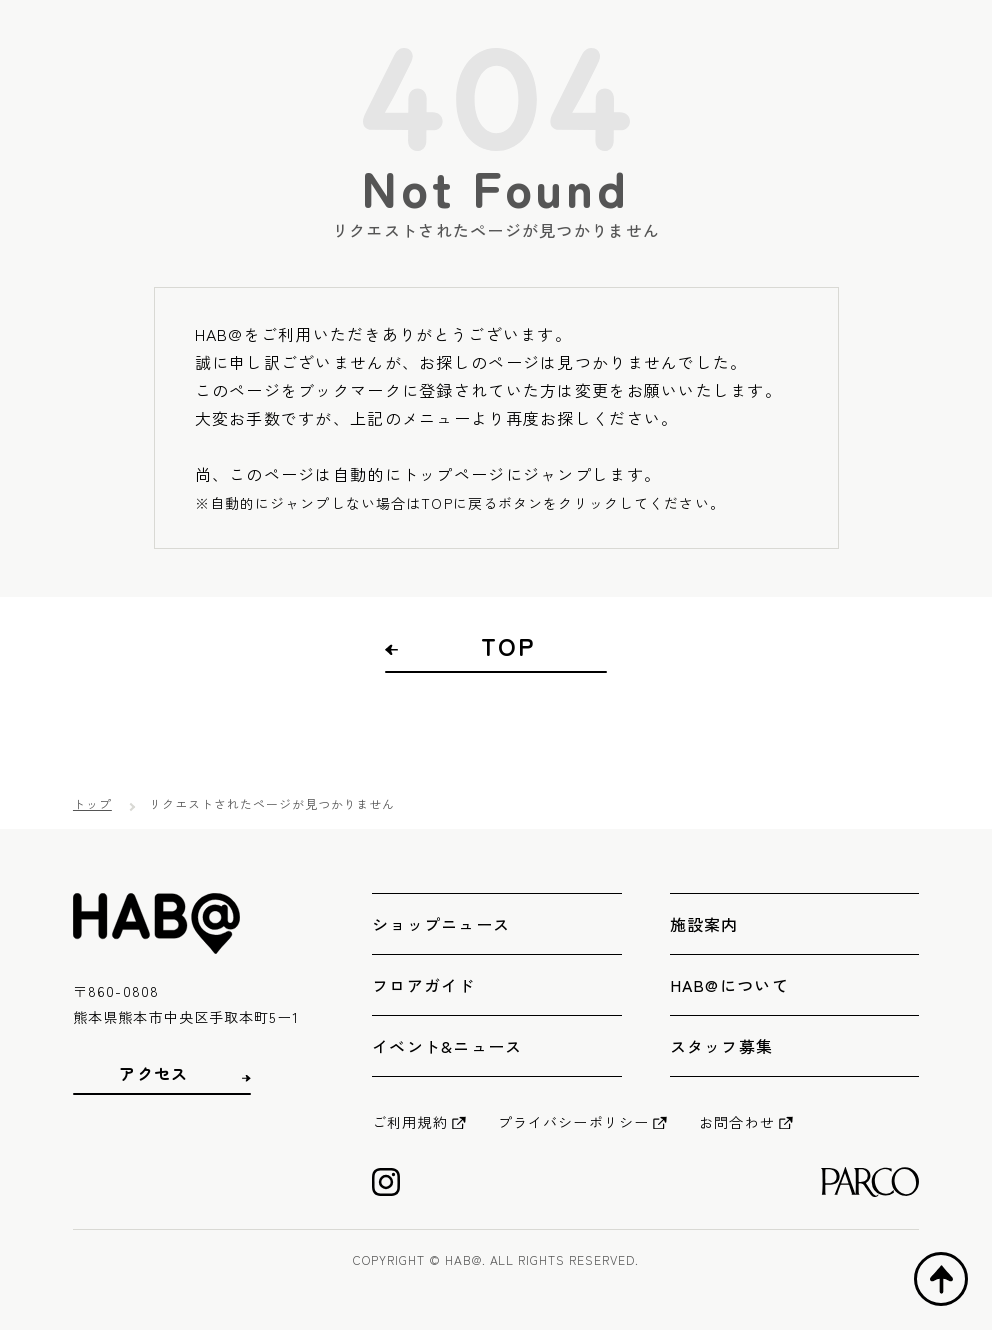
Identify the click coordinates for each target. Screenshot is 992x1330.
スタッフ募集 (722, 1046)
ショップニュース (441, 924)
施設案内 (704, 924)
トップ (92, 803)
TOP (508, 646)
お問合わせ (737, 1122)
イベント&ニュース (447, 1046)
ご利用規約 (410, 1122)
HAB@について (729, 985)
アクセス (153, 1073)
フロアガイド (424, 985)
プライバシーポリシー (573, 1122)
